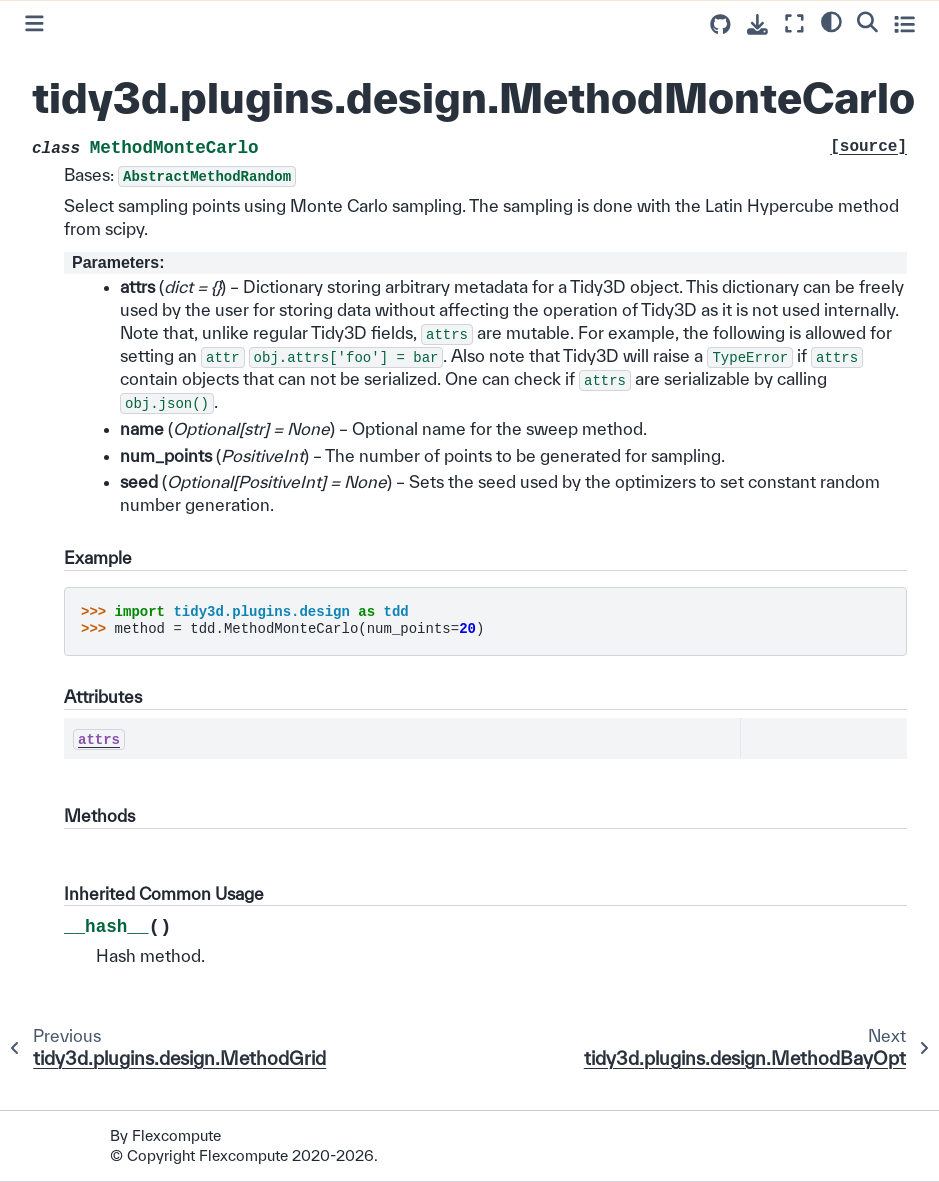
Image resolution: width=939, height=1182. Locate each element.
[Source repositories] (720, 24)
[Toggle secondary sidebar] (904, 23)
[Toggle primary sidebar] (34, 23)
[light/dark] (831, 21)
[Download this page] (757, 24)
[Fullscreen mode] (794, 23)
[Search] (867, 21)
